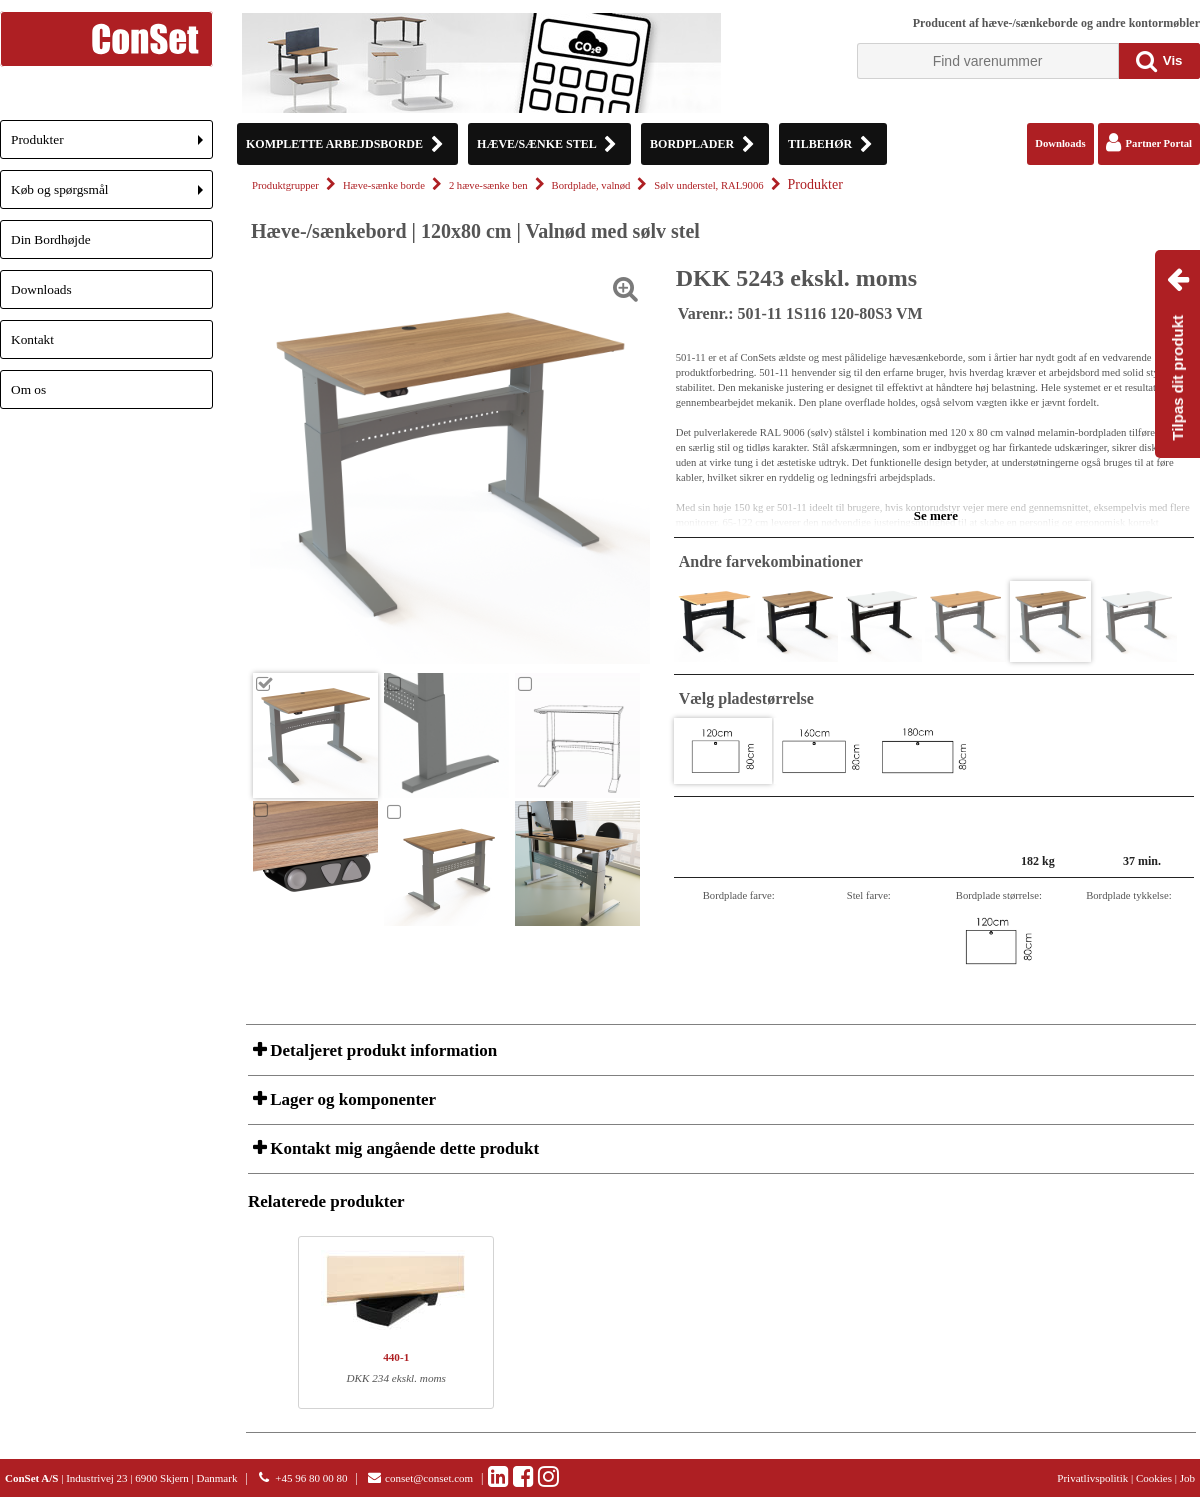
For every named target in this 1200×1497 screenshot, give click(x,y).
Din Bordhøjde (51, 239)
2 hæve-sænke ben (488, 185)
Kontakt (32, 339)
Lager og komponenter (351, 1099)
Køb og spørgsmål (112, 195)
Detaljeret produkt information (381, 1050)
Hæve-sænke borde (384, 185)
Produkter (112, 145)
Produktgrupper (285, 185)
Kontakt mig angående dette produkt (402, 1148)
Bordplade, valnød (591, 185)
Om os (28, 389)
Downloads (41, 289)
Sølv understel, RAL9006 (708, 185)
